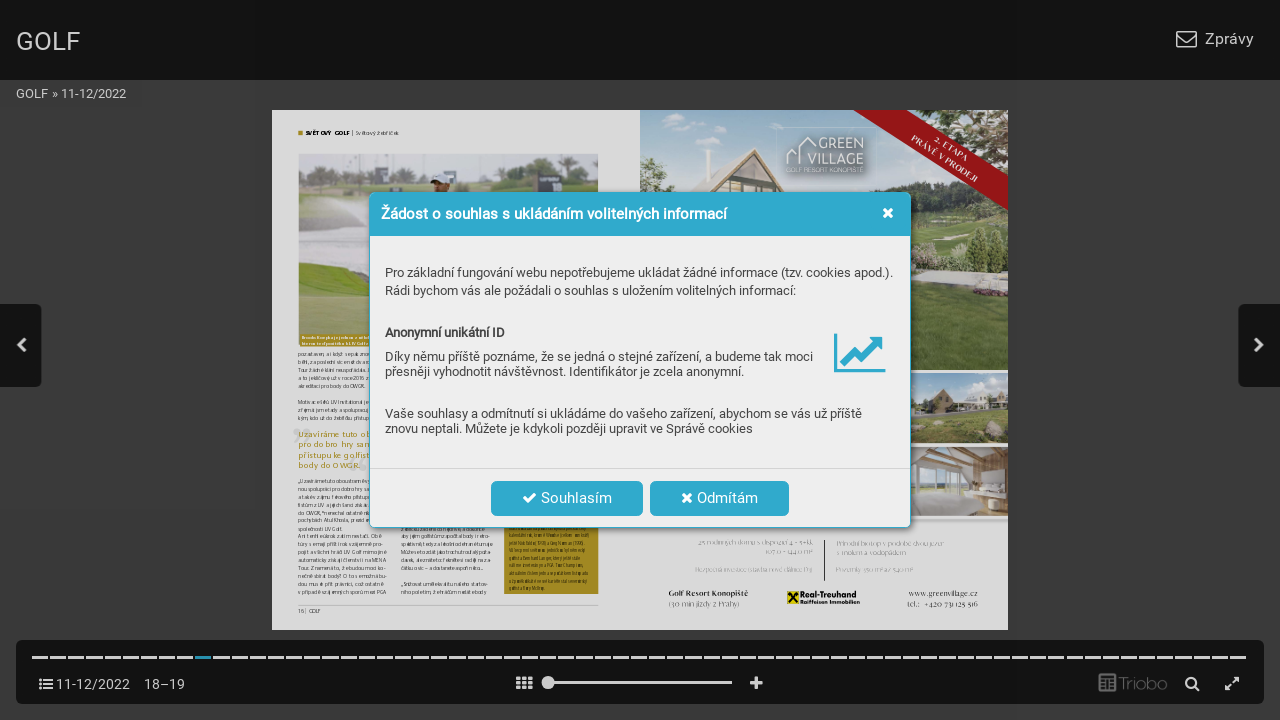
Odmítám (719, 498)
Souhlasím (567, 498)
